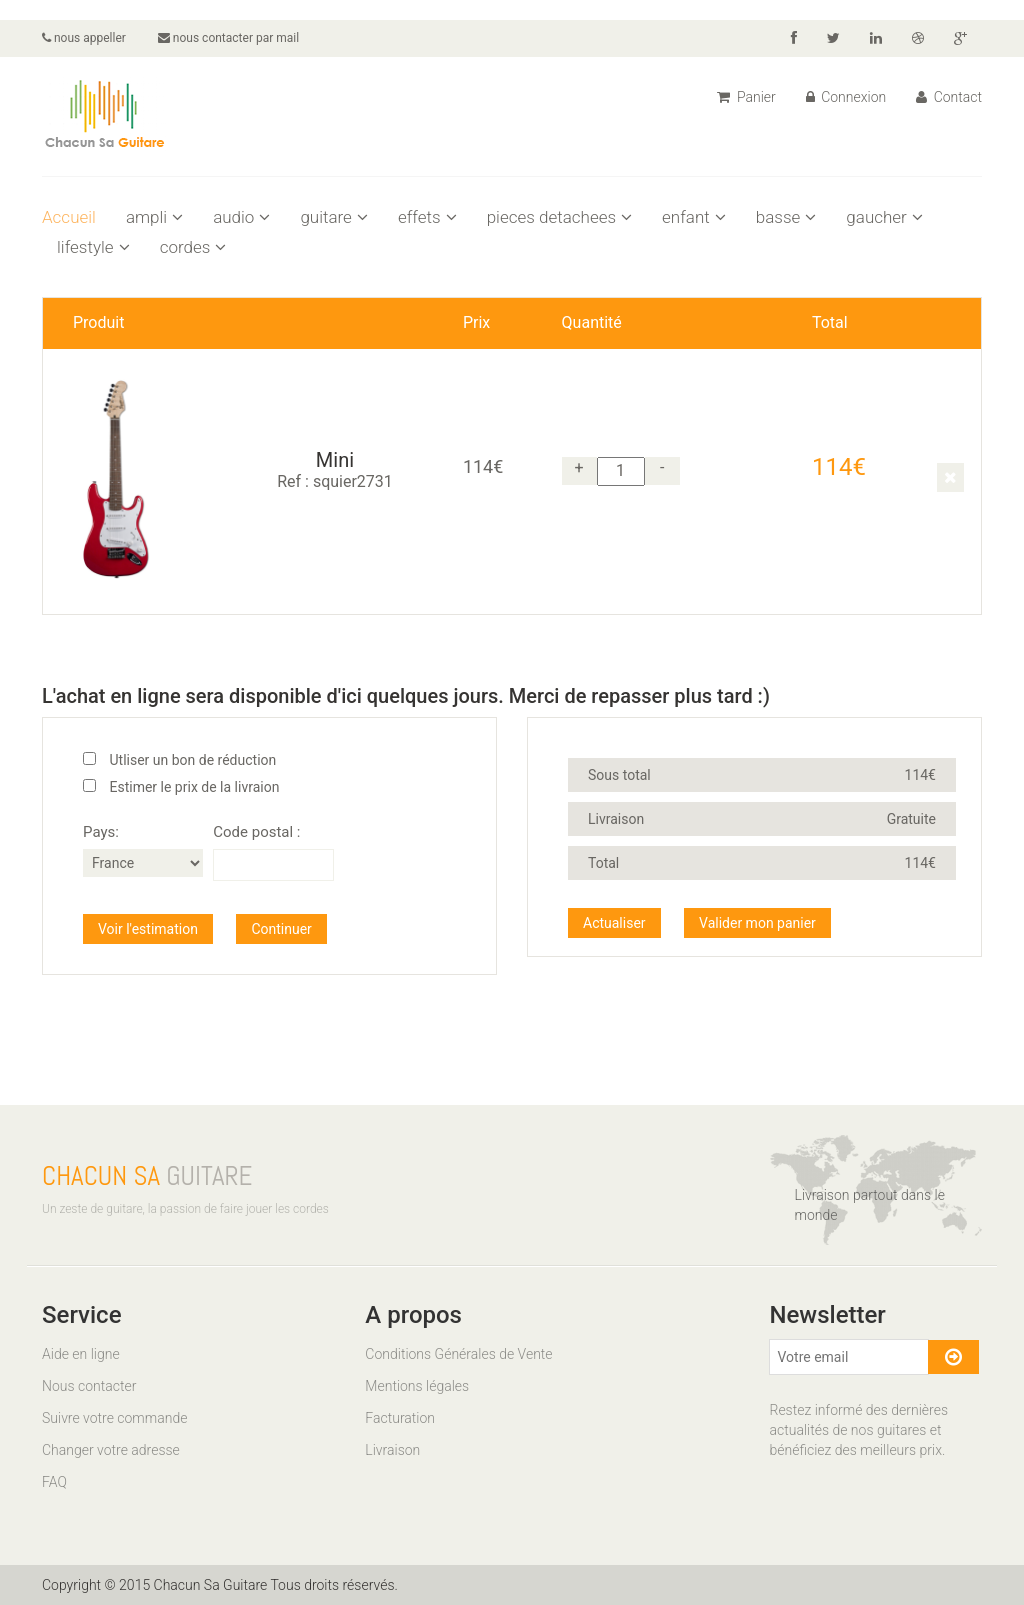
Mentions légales (417, 1386)
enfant (694, 217)
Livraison (392, 1450)
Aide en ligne (81, 1354)
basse (786, 217)
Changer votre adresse (111, 1450)
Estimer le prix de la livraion (194, 787)
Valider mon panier (757, 923)
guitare (334, 217)
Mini (335, 460)
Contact (949, 97)
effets (427, 217)
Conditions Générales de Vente (458, 1354)
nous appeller (84, 38)
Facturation (400, 1418)
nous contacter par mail (228, 38)
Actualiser (614, 923)
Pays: (101, 832)
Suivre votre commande (114, 1418)
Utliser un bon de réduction (192, 760)
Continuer (281, 929)
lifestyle (93, 247)
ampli (154, 217)
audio (241, 217)
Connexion (846, 97)
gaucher (884, 217)
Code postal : (256, 832)
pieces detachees (559, 217)
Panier (746, 97)
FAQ (54, 1482)
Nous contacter (89, 1386)
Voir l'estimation (148, 929)
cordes (193, 247)
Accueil (69, 217)
